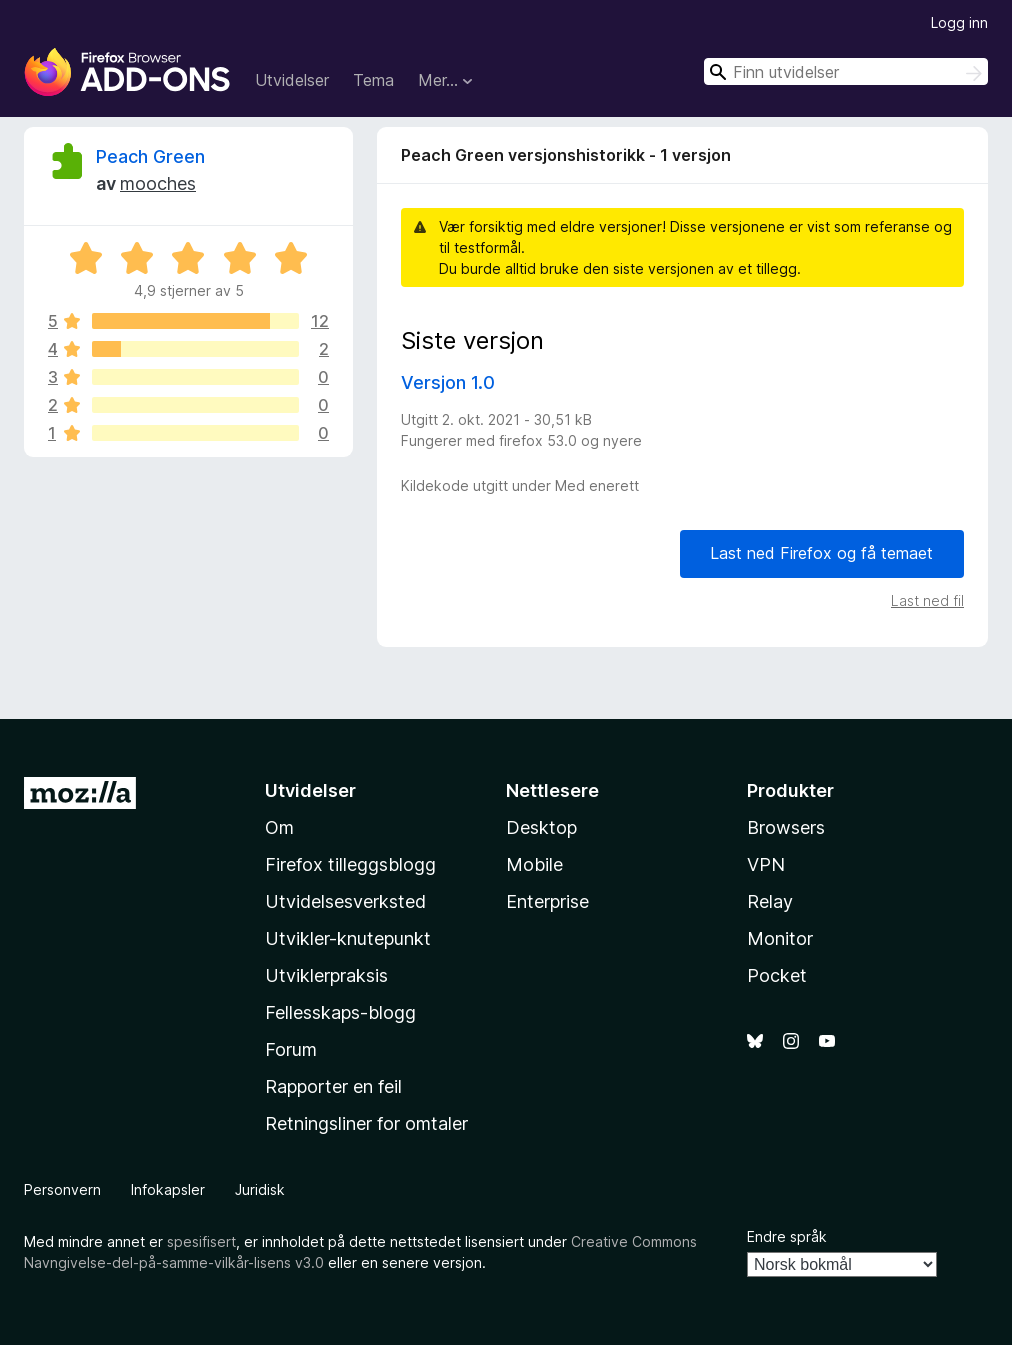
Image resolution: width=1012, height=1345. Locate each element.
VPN (766, 864)
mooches (158, 183)
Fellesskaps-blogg (340, 1012)
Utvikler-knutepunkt (348, 938)
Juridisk (260, 1189)
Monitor (780, 938)
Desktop (541, 827)
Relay (770, 901)
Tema (373, 80)
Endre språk (787, 1236)
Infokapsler (168, 1189)
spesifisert (201, 1241)
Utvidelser (292, 80)
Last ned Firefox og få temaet (821, 553)
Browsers (786, 827)
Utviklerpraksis (326, 975)
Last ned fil (927, 600)
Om (279, 827)
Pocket (777, 975)
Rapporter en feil (333, 1086)
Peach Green (150, 156)
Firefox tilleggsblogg (350, 864)
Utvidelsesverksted (345, 901)
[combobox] (846, 71)
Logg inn (959, 22)
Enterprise (547, 901)
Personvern (62, 1189)
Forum (291, 1049)
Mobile (534, 864)
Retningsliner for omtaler (366, 1123)
